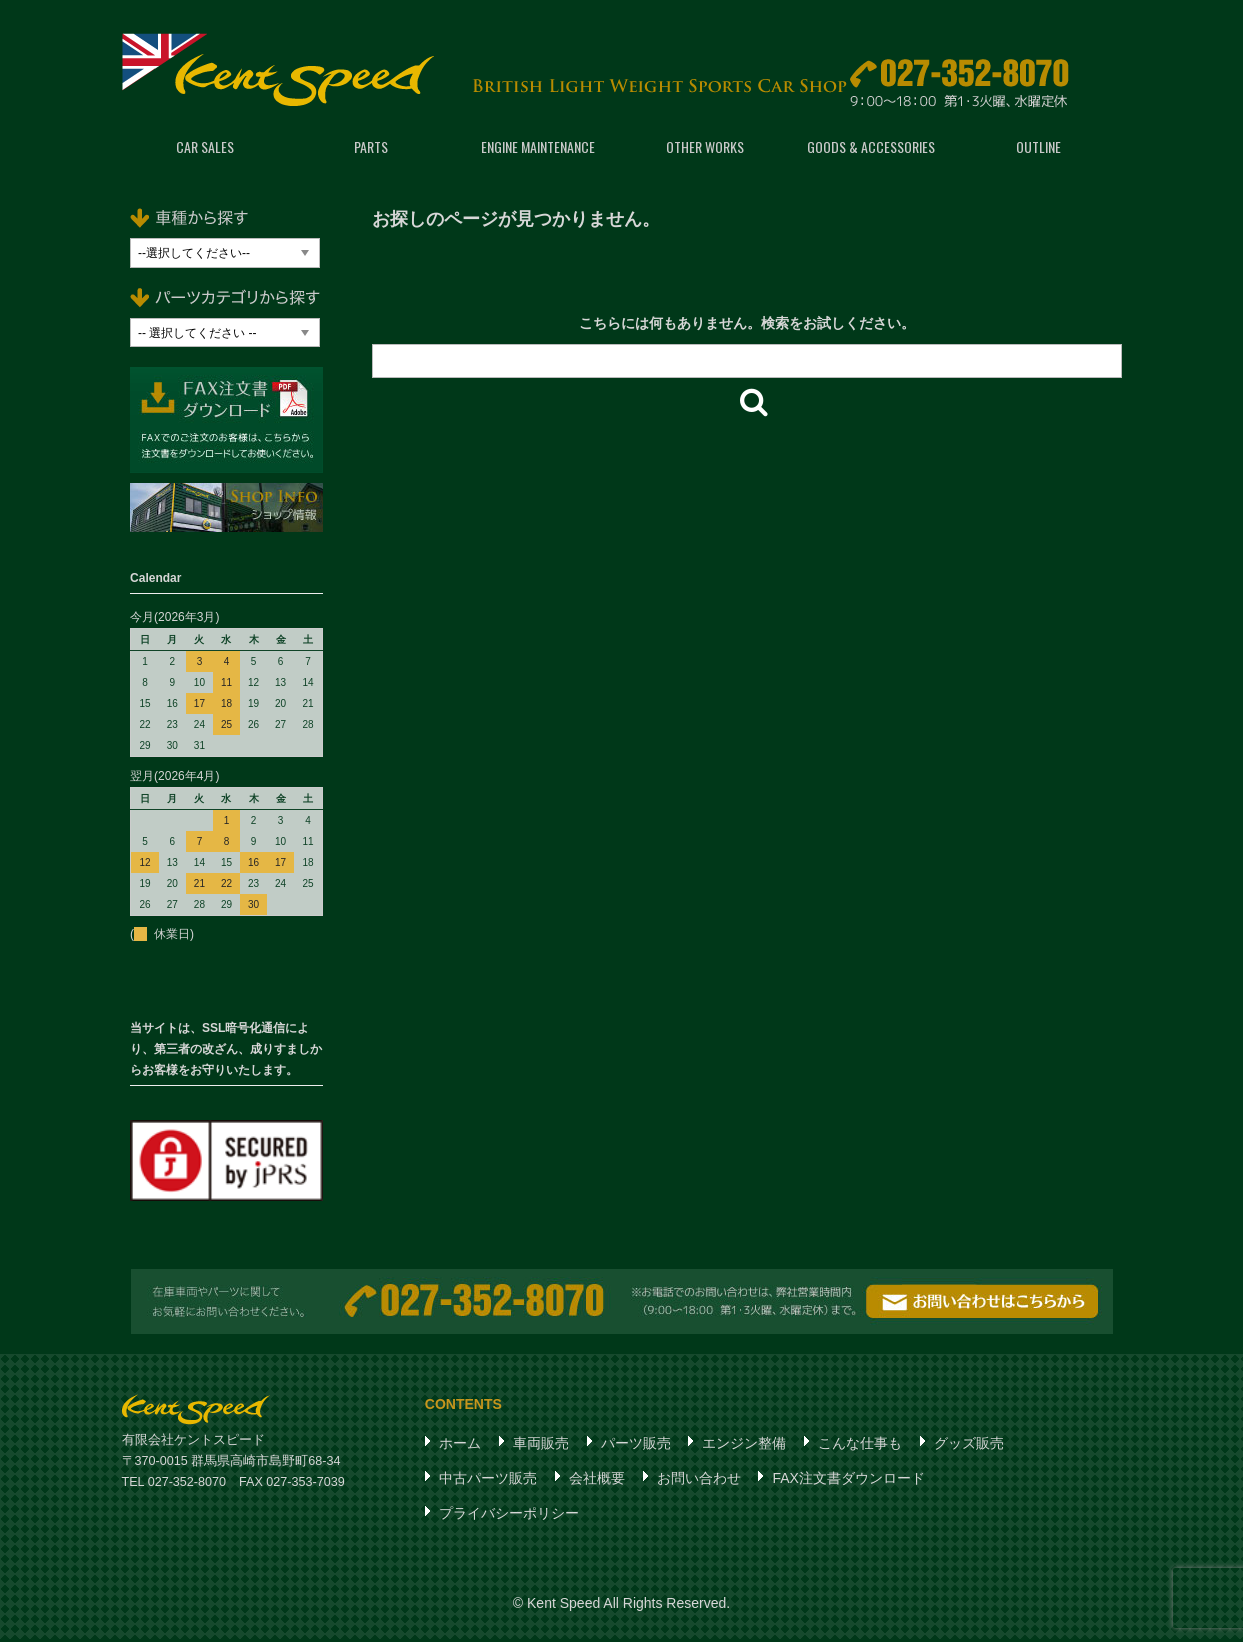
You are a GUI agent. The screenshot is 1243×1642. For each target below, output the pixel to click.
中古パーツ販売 (488, 1481)
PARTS (371, 149)
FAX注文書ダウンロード (848, 1481)
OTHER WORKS (705, 149)
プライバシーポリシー (509, 1516)
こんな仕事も (860, 1446)
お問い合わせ (699, 1481)
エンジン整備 (744, 1446)
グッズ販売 (969, 1446)
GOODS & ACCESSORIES (871, 149)
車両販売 (541, 1446)
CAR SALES (205, 149)
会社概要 (597, 1481)
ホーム (460, 1446)
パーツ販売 (636, 1446)
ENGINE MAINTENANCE (538, 149)
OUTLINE (1038, 149)
